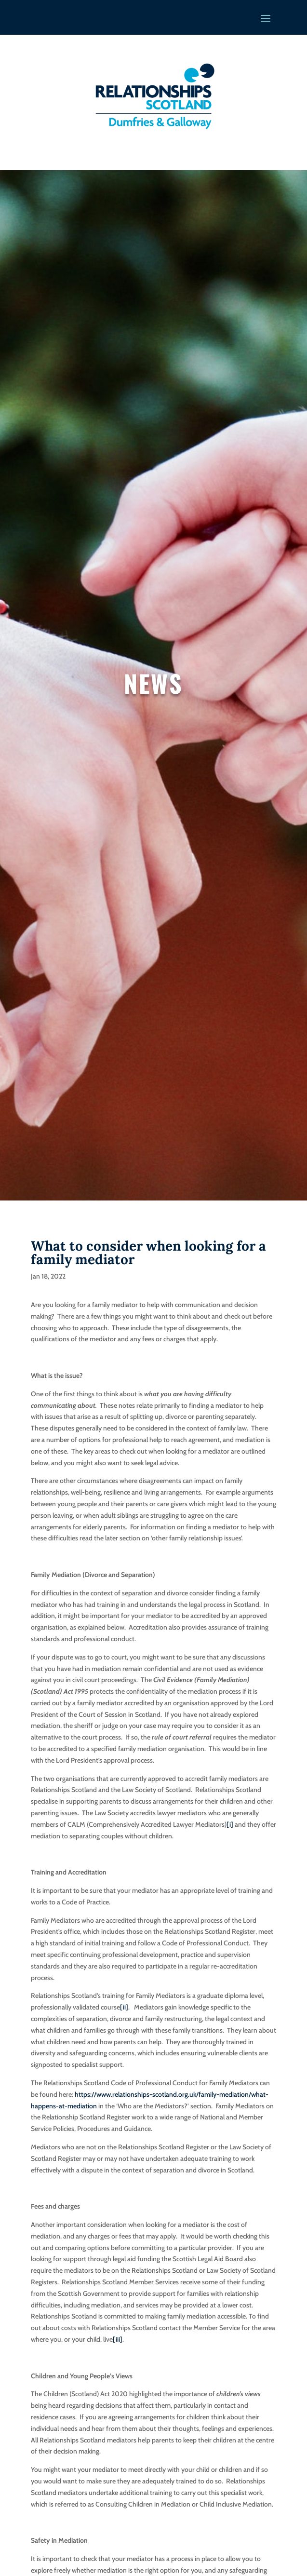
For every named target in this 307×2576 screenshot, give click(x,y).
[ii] (124, 2007)
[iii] (117, 2339)
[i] (230, 1824)
